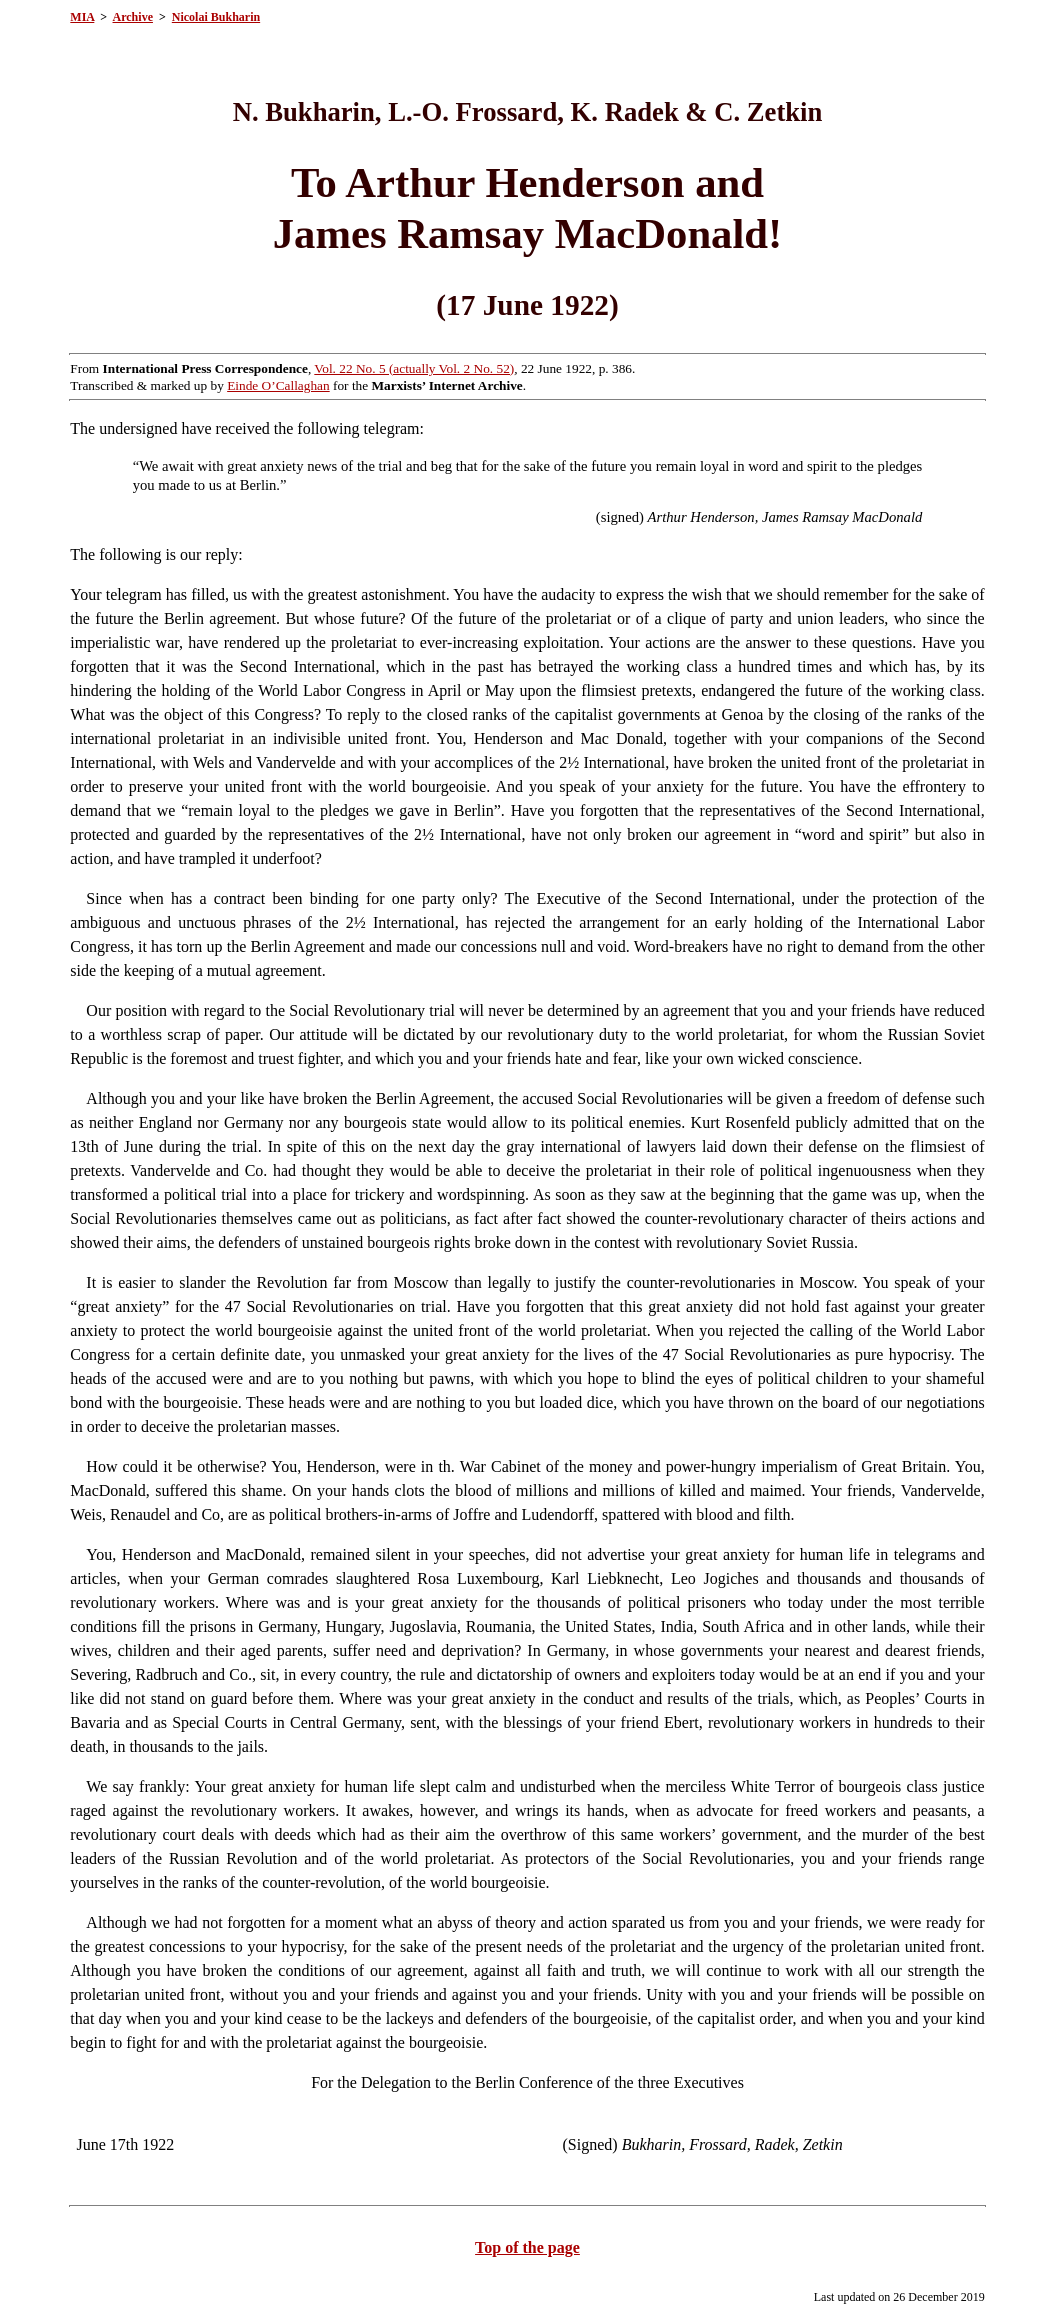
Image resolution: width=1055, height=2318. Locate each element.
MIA (82, 17)
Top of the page (527, 2247)
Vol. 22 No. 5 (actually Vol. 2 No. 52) (414, 368)
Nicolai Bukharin (216, 17)
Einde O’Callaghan (278, 385)
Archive (133, 17)
